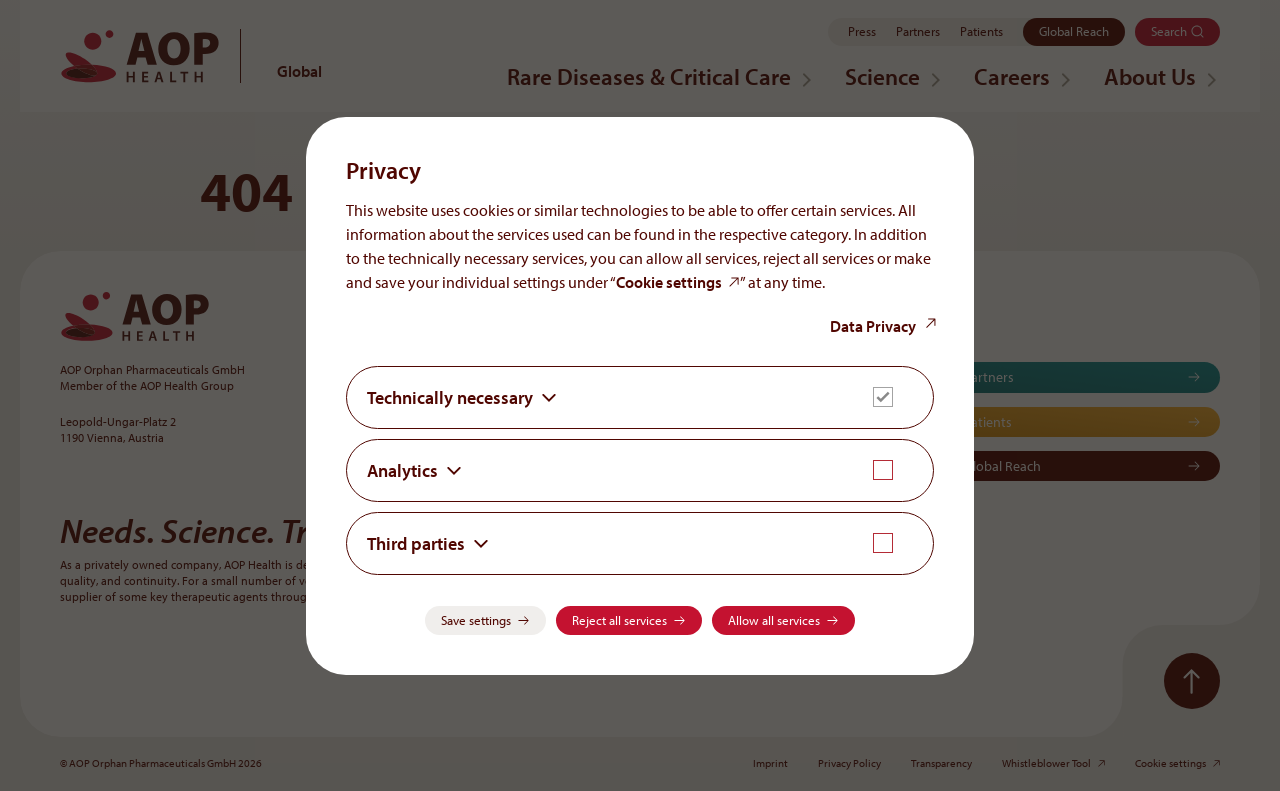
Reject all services (619, 620)
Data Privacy (873, 326)
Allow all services (774, 620)
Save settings (476, 620)
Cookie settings (669, 282)
